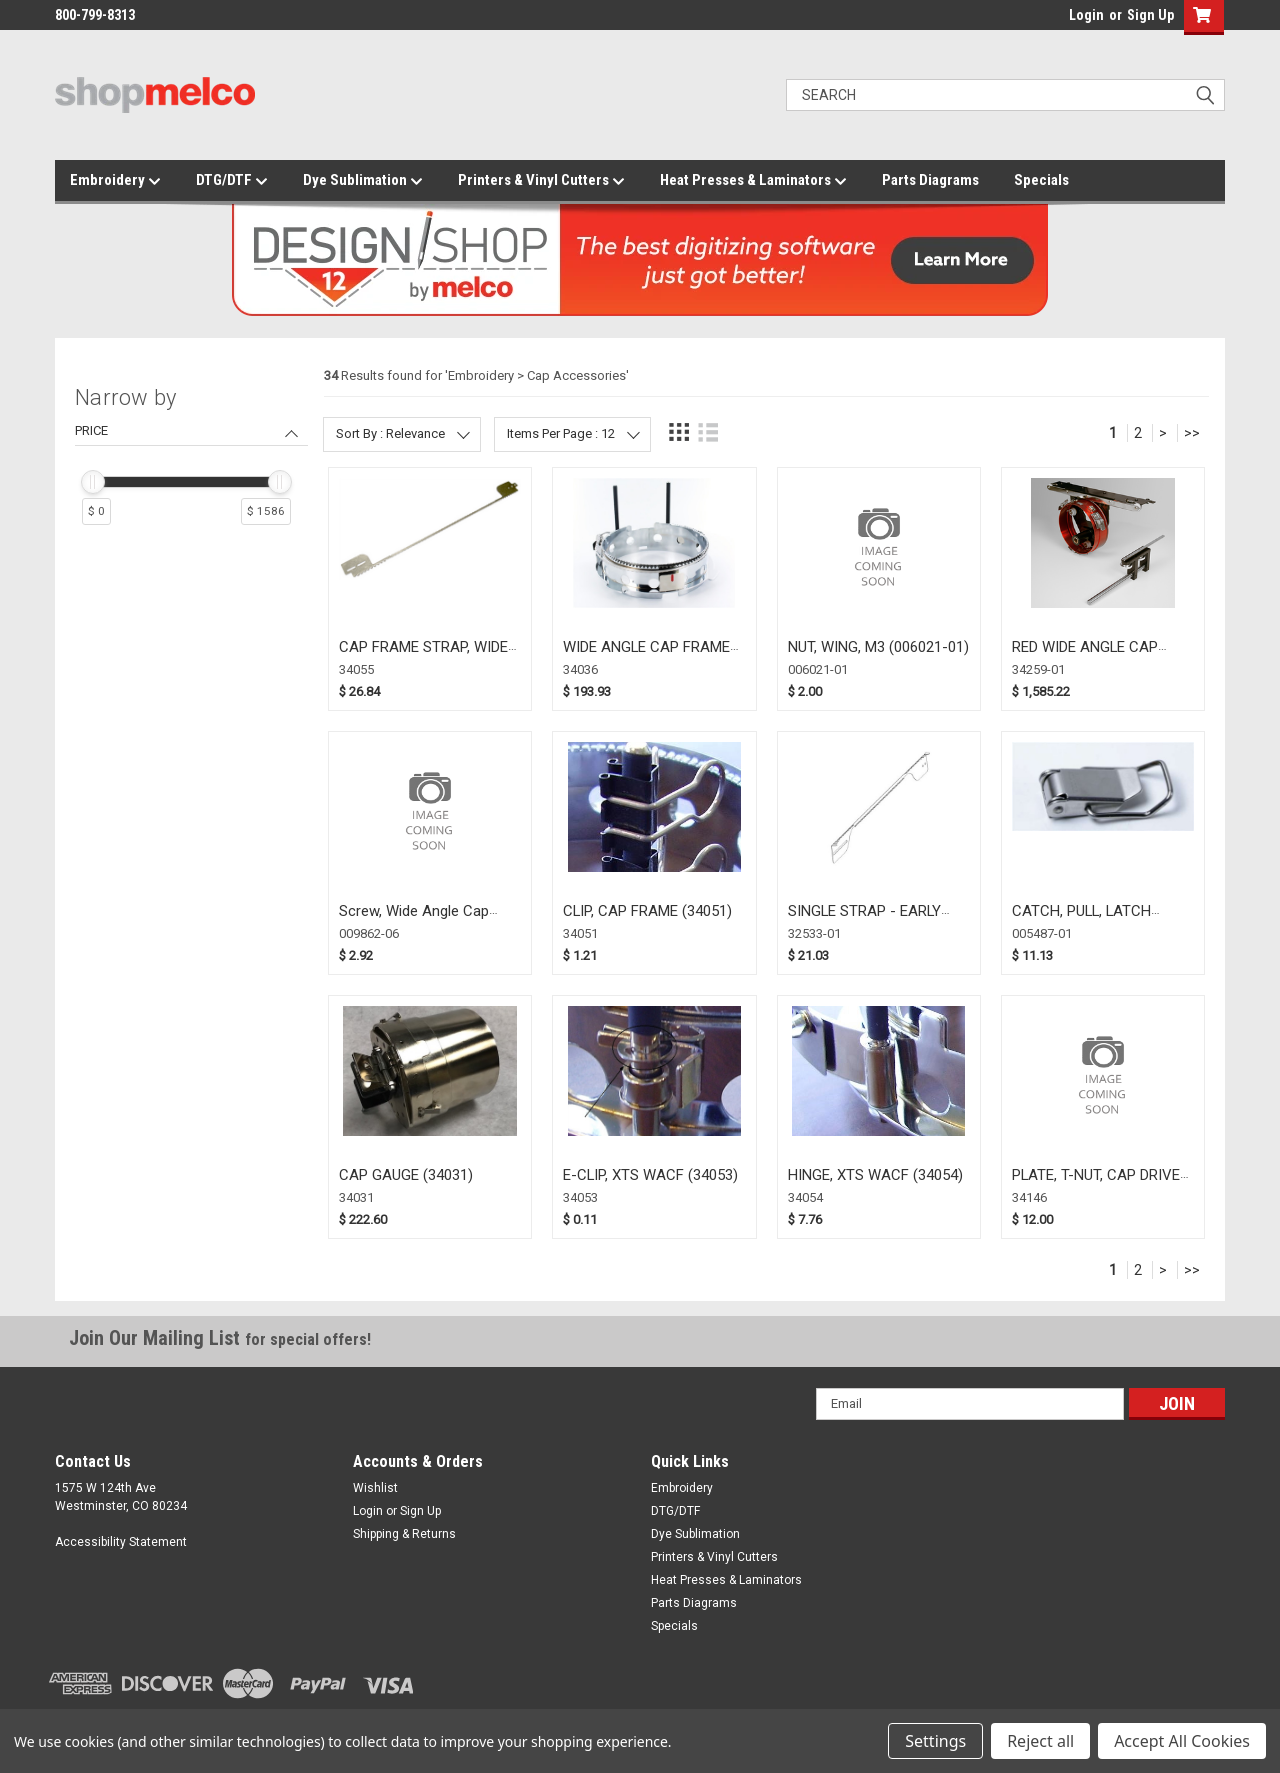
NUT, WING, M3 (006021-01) (878, 647)
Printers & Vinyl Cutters (541, 181)
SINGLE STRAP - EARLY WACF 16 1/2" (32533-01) (872, 920)
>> (1192, 433)
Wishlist (375, 1488)
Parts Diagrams (930, 180)
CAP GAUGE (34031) (406, 1175)
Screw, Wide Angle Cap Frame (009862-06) (414, 920)
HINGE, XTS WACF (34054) (875, 1175)
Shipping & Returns (404, 1534)
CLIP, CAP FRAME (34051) (647, 911)
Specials (1041, 180)
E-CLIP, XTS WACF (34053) (650, 1175)
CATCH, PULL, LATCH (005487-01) (1081, 920)
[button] (1199, 17)
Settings (935, 1741)
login (1064, 20)
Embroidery (115, 181)
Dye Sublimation (363, 181)
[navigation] (191, 464)
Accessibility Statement (121, 1542)
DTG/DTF (232, 181)
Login (1086, 15)
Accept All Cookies (1182, 1741)
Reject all (1040, 1741)
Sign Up (1150, 15)
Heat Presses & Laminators (753, 181)
